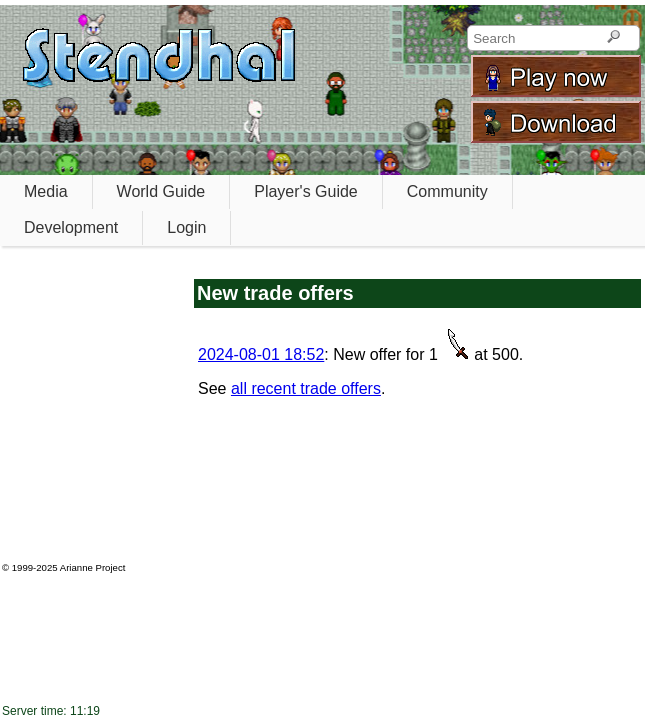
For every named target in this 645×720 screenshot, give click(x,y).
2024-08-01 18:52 (261, 354)
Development (71, 227)
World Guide (161, 191)
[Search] (613, 38)
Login (186, 227)
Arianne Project (93, 567)
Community (447, 191)
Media (46, 191)
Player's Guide (306, 191)
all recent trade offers (306, 388)
